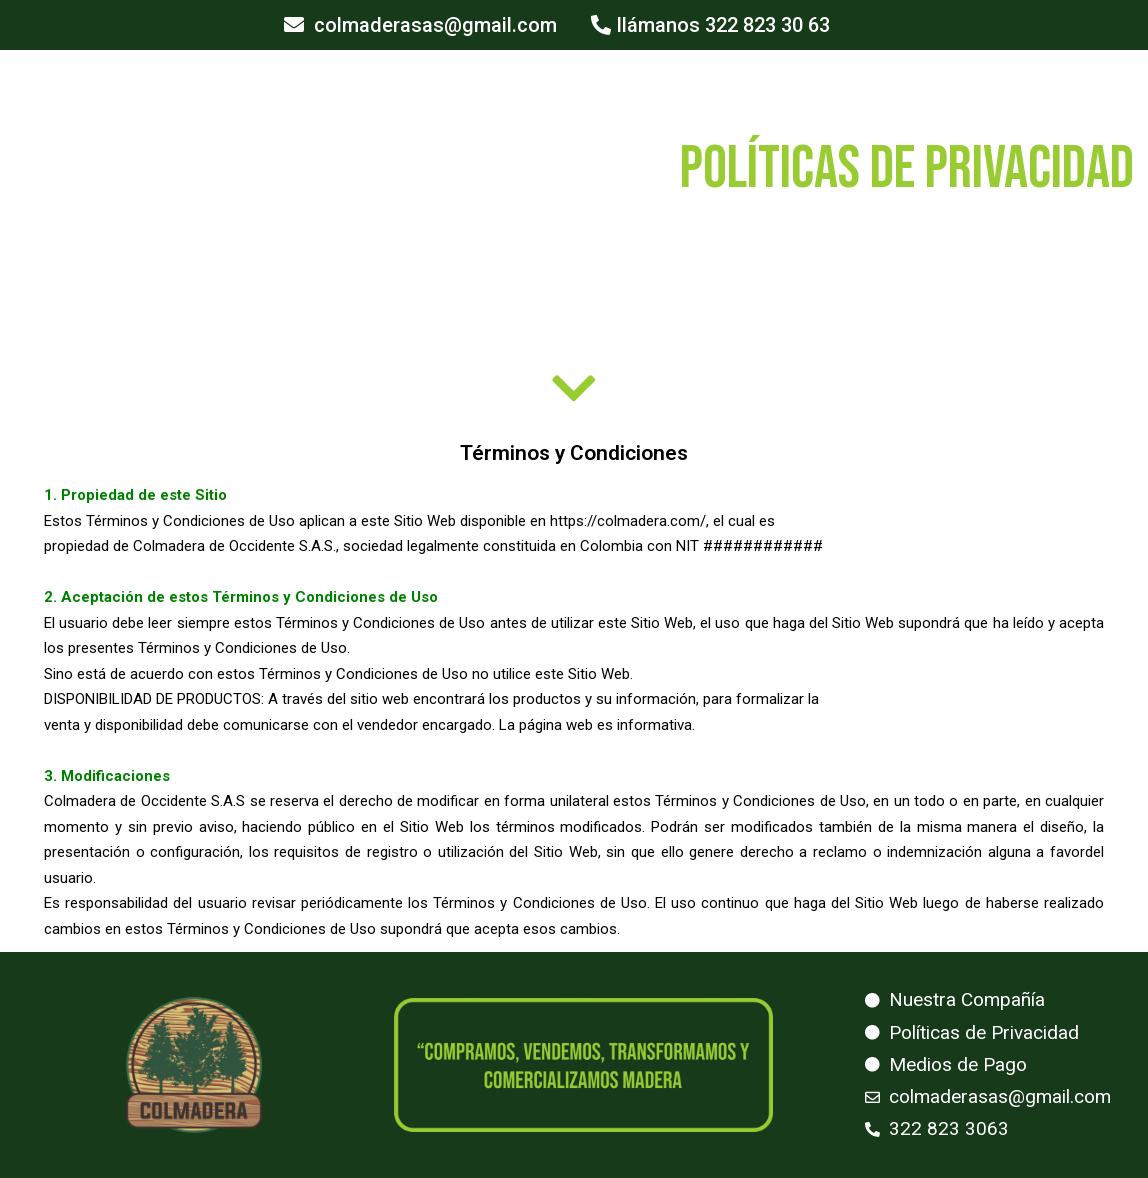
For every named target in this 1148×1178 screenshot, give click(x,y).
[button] (420, 25)
